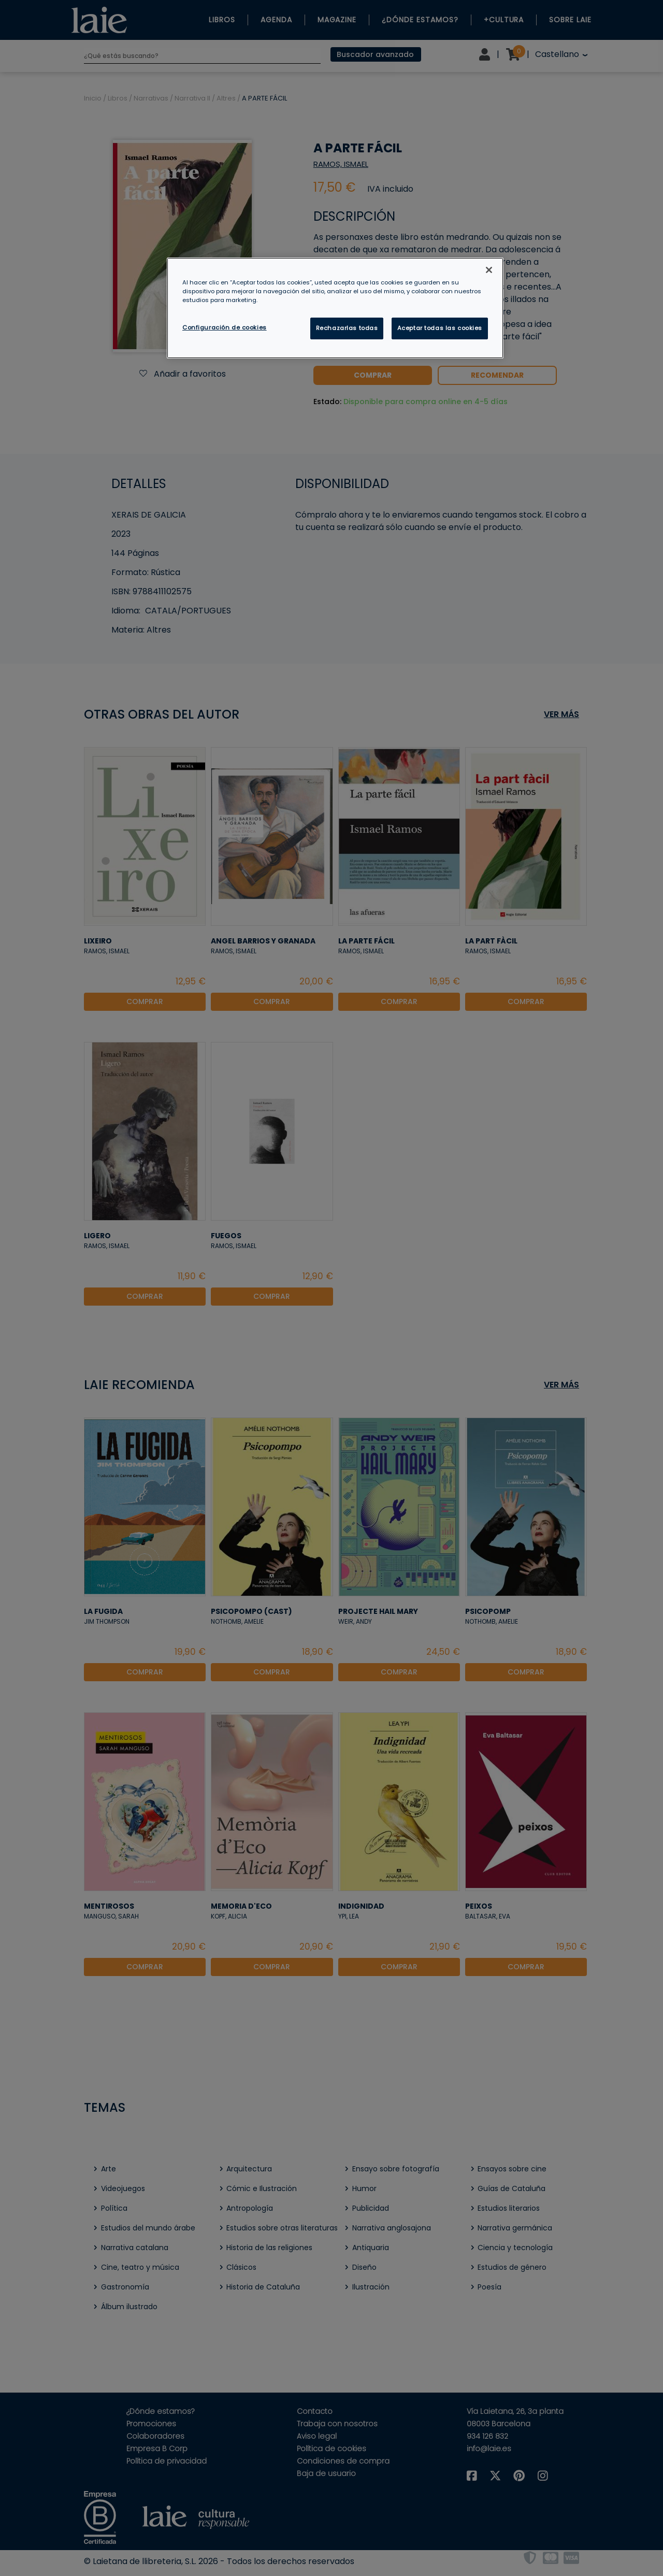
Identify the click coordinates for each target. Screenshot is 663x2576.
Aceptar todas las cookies (439, 328)
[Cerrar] (489, 270)
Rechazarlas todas (347, 328)
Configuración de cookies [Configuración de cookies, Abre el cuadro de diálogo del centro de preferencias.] (224, 327)
